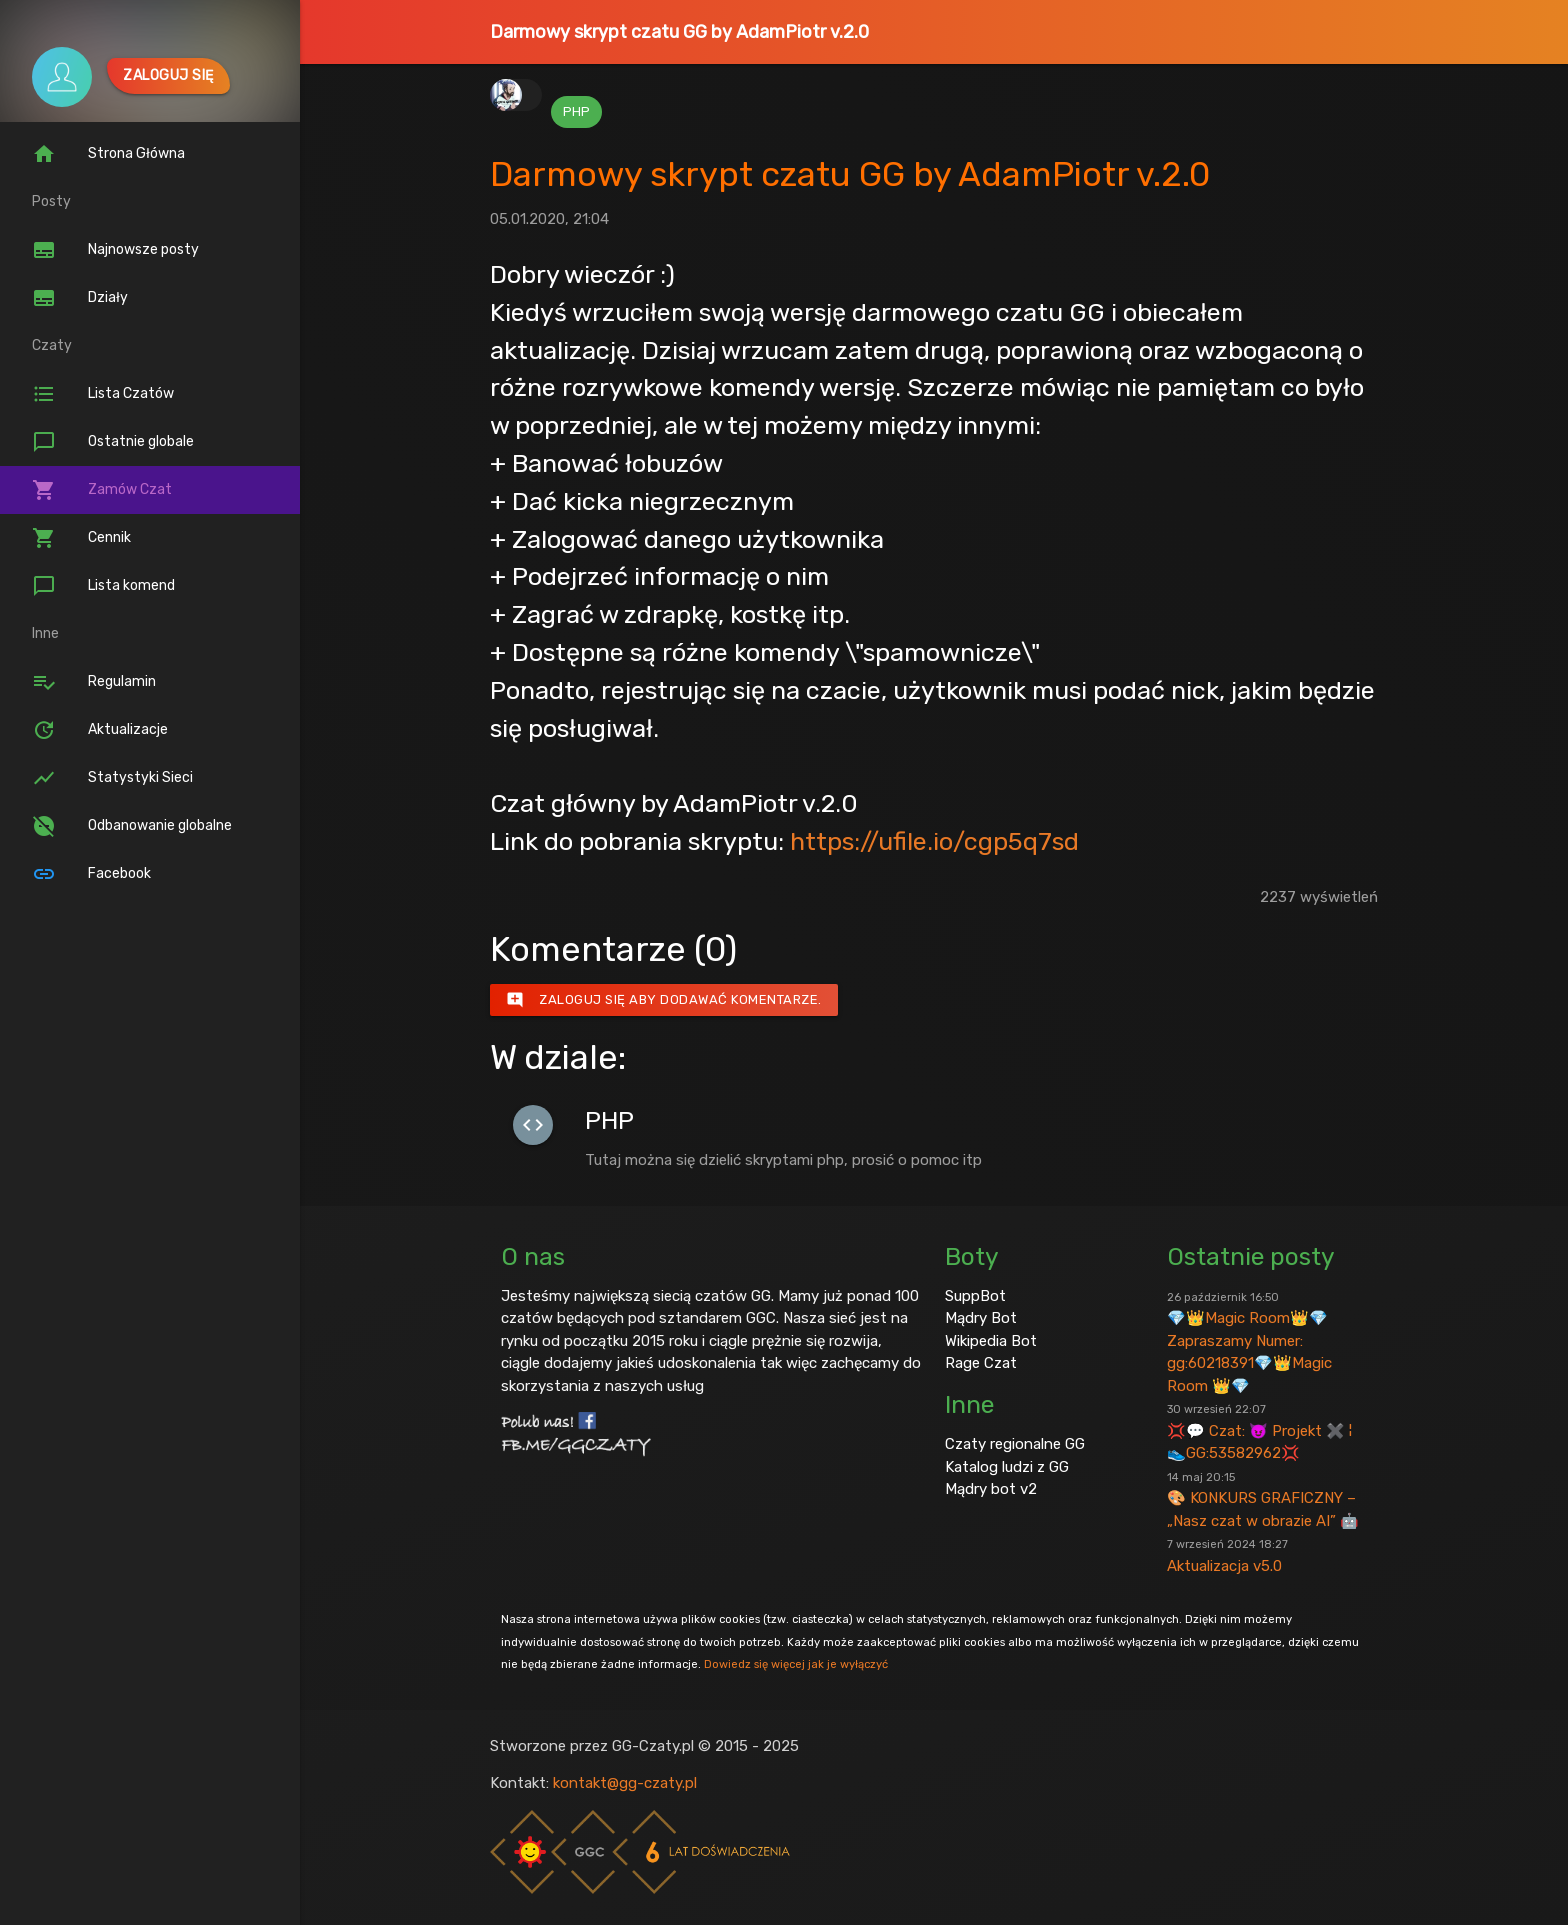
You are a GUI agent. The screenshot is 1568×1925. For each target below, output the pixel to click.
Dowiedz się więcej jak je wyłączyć (796, 1664)
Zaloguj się (168, 75)
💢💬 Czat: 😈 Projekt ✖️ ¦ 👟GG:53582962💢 (1259, 1432)
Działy (80, 298)
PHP (576, 111)
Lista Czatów (103, 394)
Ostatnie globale (113, 442)
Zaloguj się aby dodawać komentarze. (664, 1000)
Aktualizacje (100, 730)
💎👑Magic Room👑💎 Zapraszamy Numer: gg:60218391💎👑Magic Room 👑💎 (1249, 1342)
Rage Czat (981, 1363)
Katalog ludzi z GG (1007, 1467)
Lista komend (103, 586)
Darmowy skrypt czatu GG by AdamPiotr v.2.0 (679, 32)
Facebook (91, 874)
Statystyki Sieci (112, 778)
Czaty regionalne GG (1015, 1444)
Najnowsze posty (115, 250)
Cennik (81, 538)
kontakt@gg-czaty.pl (625, 1783)
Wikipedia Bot (991, 1341)
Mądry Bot (981, 1318)
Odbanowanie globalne (132, 826)
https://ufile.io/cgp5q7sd (934, 841)
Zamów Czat (102, 490)
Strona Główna (108, 154)
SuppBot (975, 1296)
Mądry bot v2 (991, 1489)
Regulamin (94, 682)
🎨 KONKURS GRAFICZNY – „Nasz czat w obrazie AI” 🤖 (1263, 1500)
